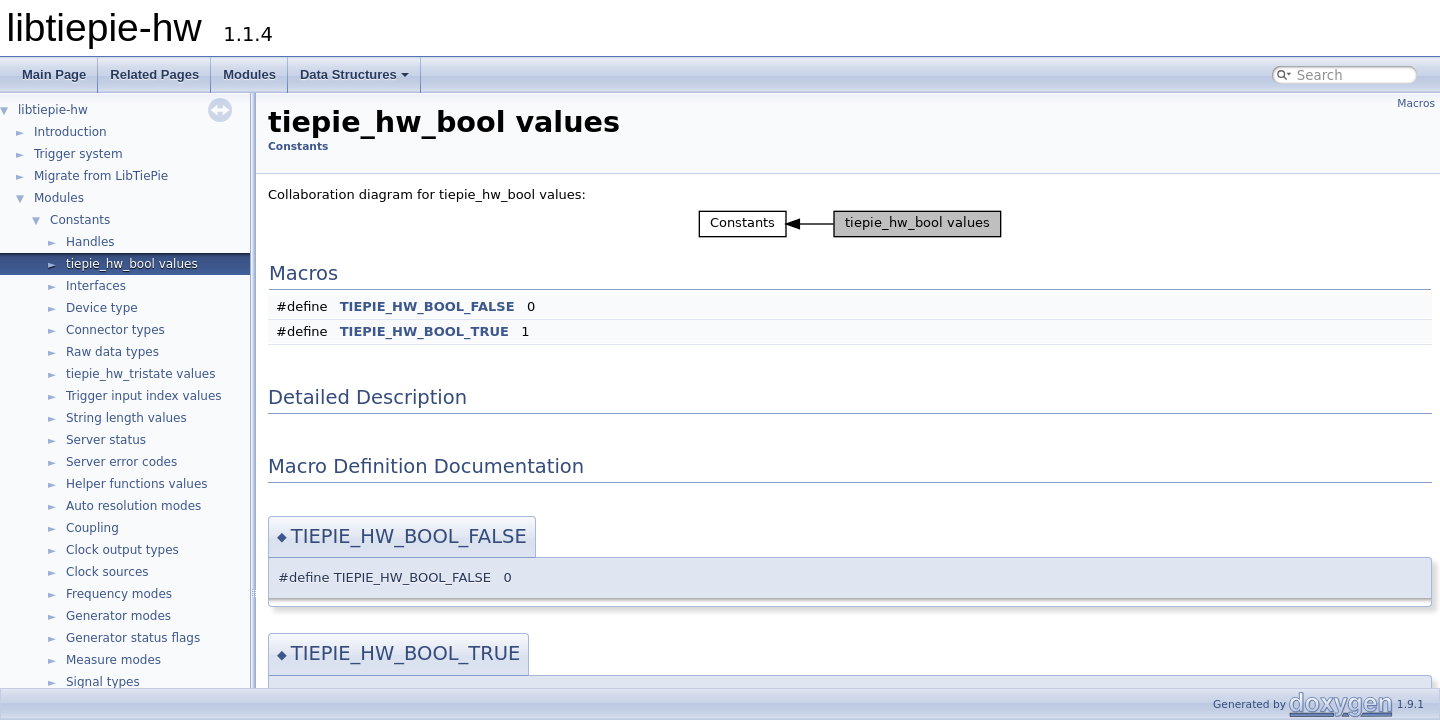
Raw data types (112, 352)
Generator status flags (133, 638)
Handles (90, 242)
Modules (249, 74)
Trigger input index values (144, 396)
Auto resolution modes (133, 506)
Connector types (115, 330)
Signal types (103, 682)
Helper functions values (137, 484)
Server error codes (121, 462)
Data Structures (354, 74)
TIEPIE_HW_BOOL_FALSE (427, 306)
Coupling (92, 528)
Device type (102, 308)
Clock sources (107, 572)
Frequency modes (119, 594)
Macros (1416, 103)
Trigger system (78, 154)
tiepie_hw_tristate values (140, 374)
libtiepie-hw (53, 110)
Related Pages (154, 74)
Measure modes (113, 660)
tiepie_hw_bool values (132, 264)
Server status (106, 440)
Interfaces (96, 286)
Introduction (70, 132)
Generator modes (118, 616)
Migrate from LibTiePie (101, 176)
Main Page (54, 74)
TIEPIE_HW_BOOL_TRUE (424, 331)
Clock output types (122, 550)
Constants (80, 220)
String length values (126, 418)
